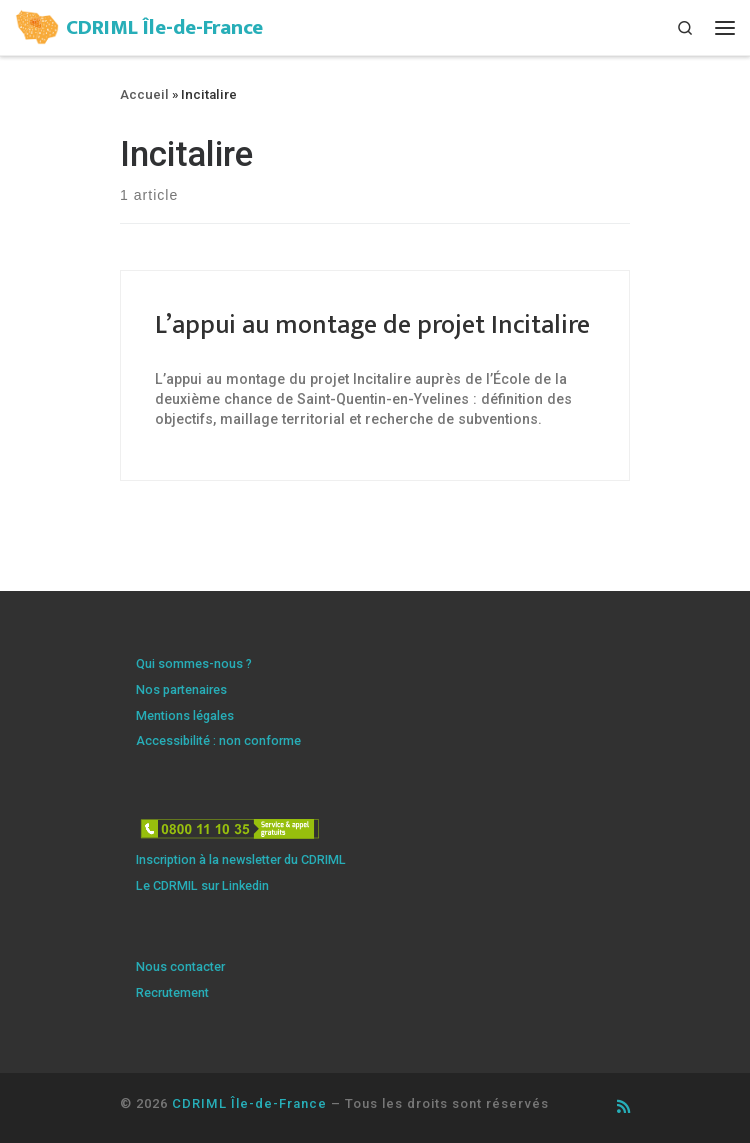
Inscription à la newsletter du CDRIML (241, 859)
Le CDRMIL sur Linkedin (202, 885)
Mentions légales (185, 715)
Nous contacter (180, 966)
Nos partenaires (181, 689)
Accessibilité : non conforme (218, 740)
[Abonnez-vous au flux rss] (623, 1107)
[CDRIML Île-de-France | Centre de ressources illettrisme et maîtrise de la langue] (37, 25)
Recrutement (172, 992)
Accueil (144, 94)
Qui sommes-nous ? (194, 663)
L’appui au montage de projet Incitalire (372, 325)
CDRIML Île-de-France (249, 1103)
